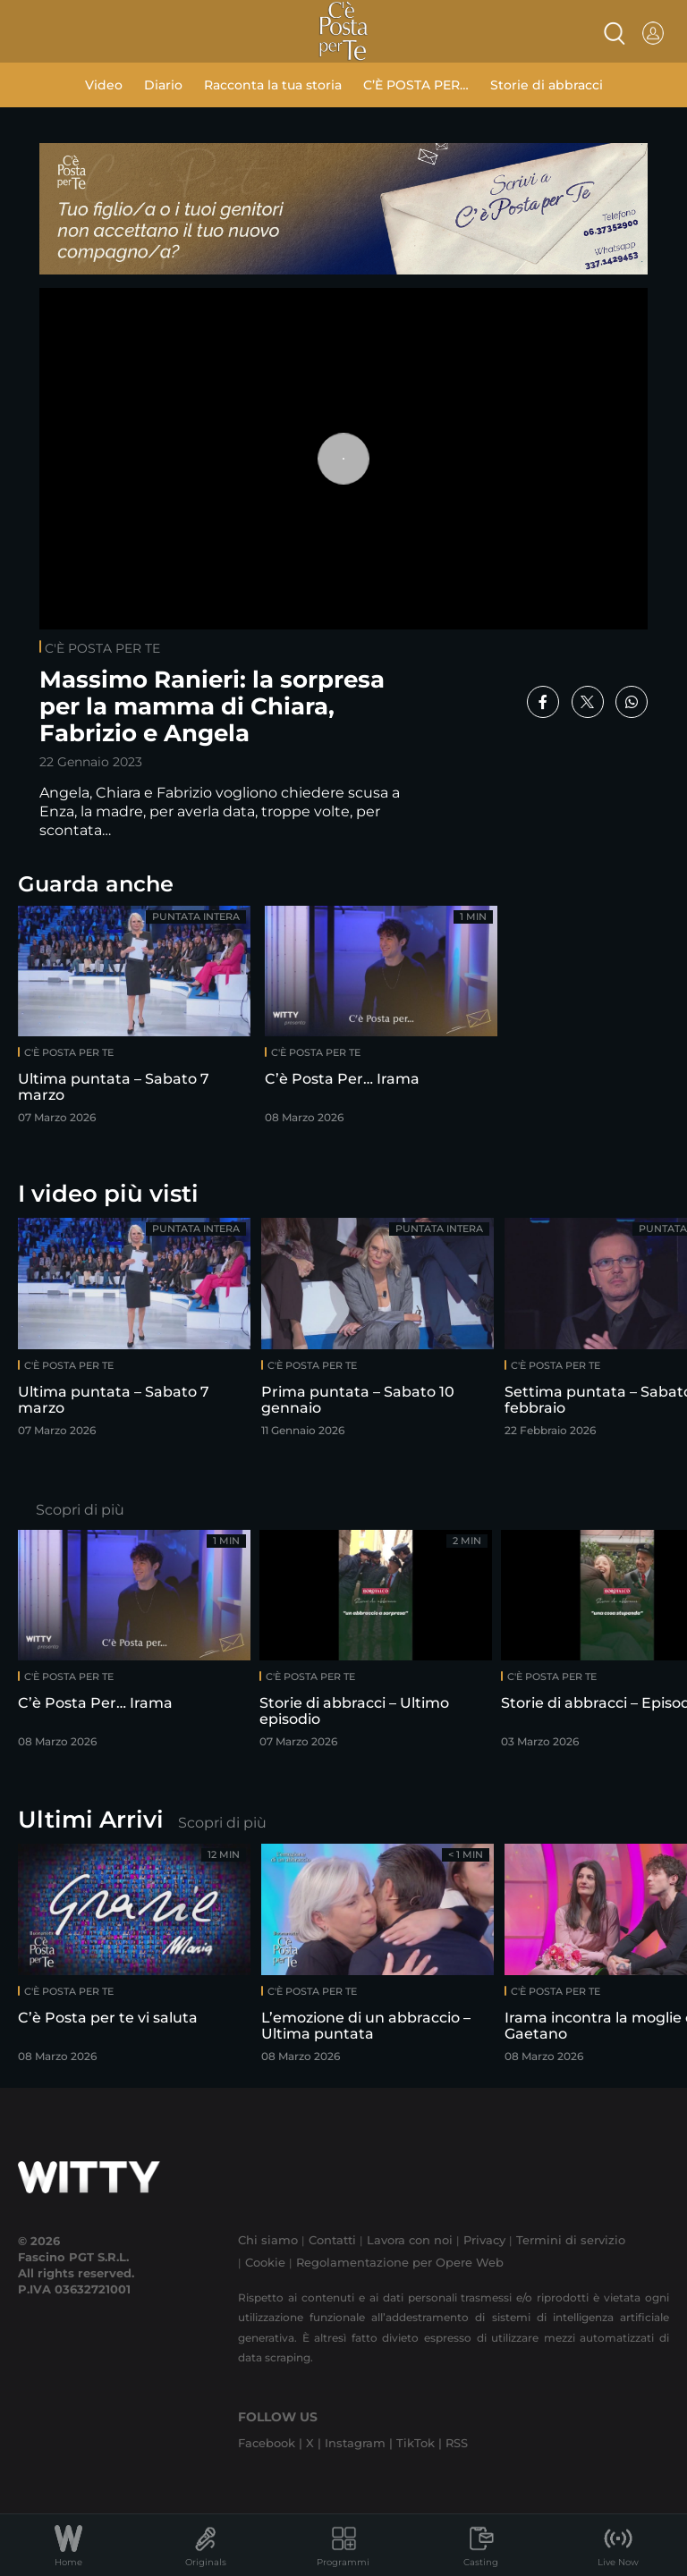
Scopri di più (80, 1509)
